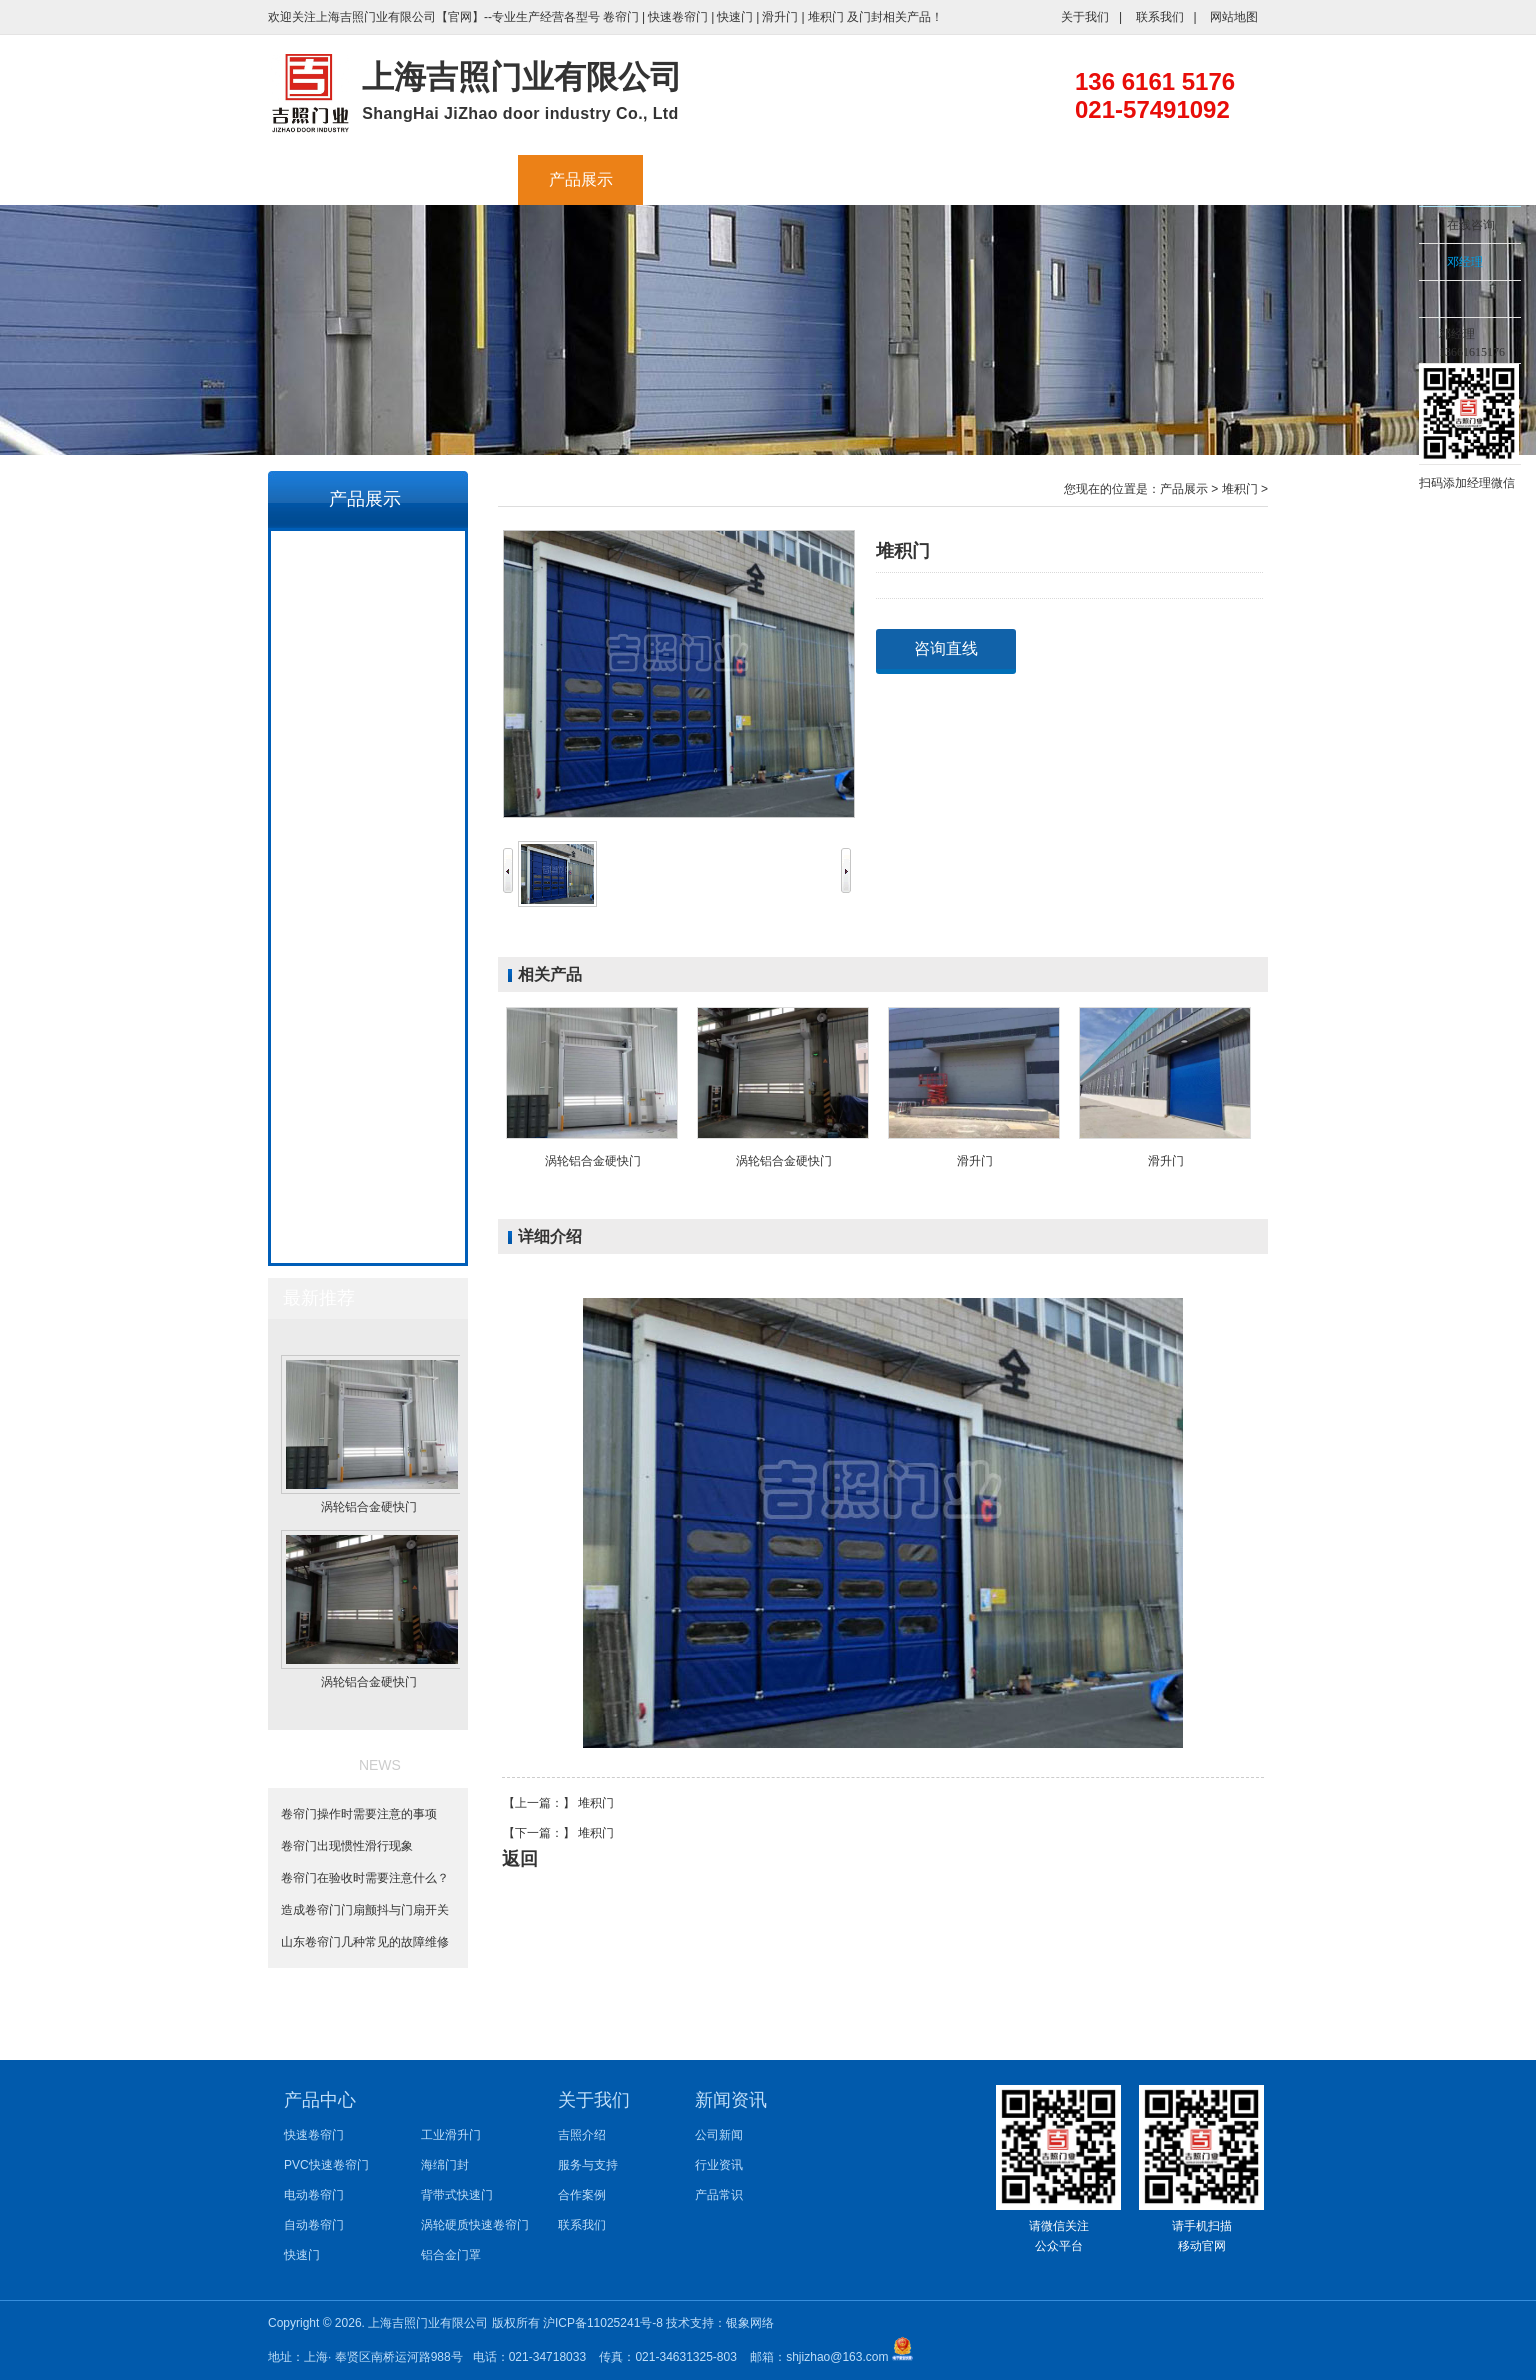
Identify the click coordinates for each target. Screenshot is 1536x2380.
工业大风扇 (706, 179)
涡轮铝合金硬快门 (367, 1235)
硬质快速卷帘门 (367, 1100)
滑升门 (780, 17)
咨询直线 (946, 648)
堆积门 (826, 17)
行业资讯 (719, 2165)
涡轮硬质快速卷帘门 (367, 920)
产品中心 (320, 2100)
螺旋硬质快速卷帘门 (367, 1055)
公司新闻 (719, 2135)
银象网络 (750, 2323)
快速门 (735, 17)
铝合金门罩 (367, 965)
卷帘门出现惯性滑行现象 (354, 1846)
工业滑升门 (367, 785)
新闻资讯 (1081, 179)
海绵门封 (367, 830)
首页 (331, 179)
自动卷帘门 (367, 695)
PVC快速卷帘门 (366, 605)
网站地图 (1234, 17)
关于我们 (1085, 17)
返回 (520, 1859)
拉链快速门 (367, 1145)
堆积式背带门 (367, 1190)
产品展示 (581, 179)
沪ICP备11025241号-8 (604, 2323)
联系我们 (1160, 17)
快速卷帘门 (678, 17)
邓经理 (1465, 262)
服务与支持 (831, 179)
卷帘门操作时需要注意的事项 (366, 1814)
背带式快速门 (367, 875)
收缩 (1393, 287)
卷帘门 (621, 17)
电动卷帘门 (367, 650)
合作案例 (956, 179)
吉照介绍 (456, 179)
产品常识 (719, 2195)
